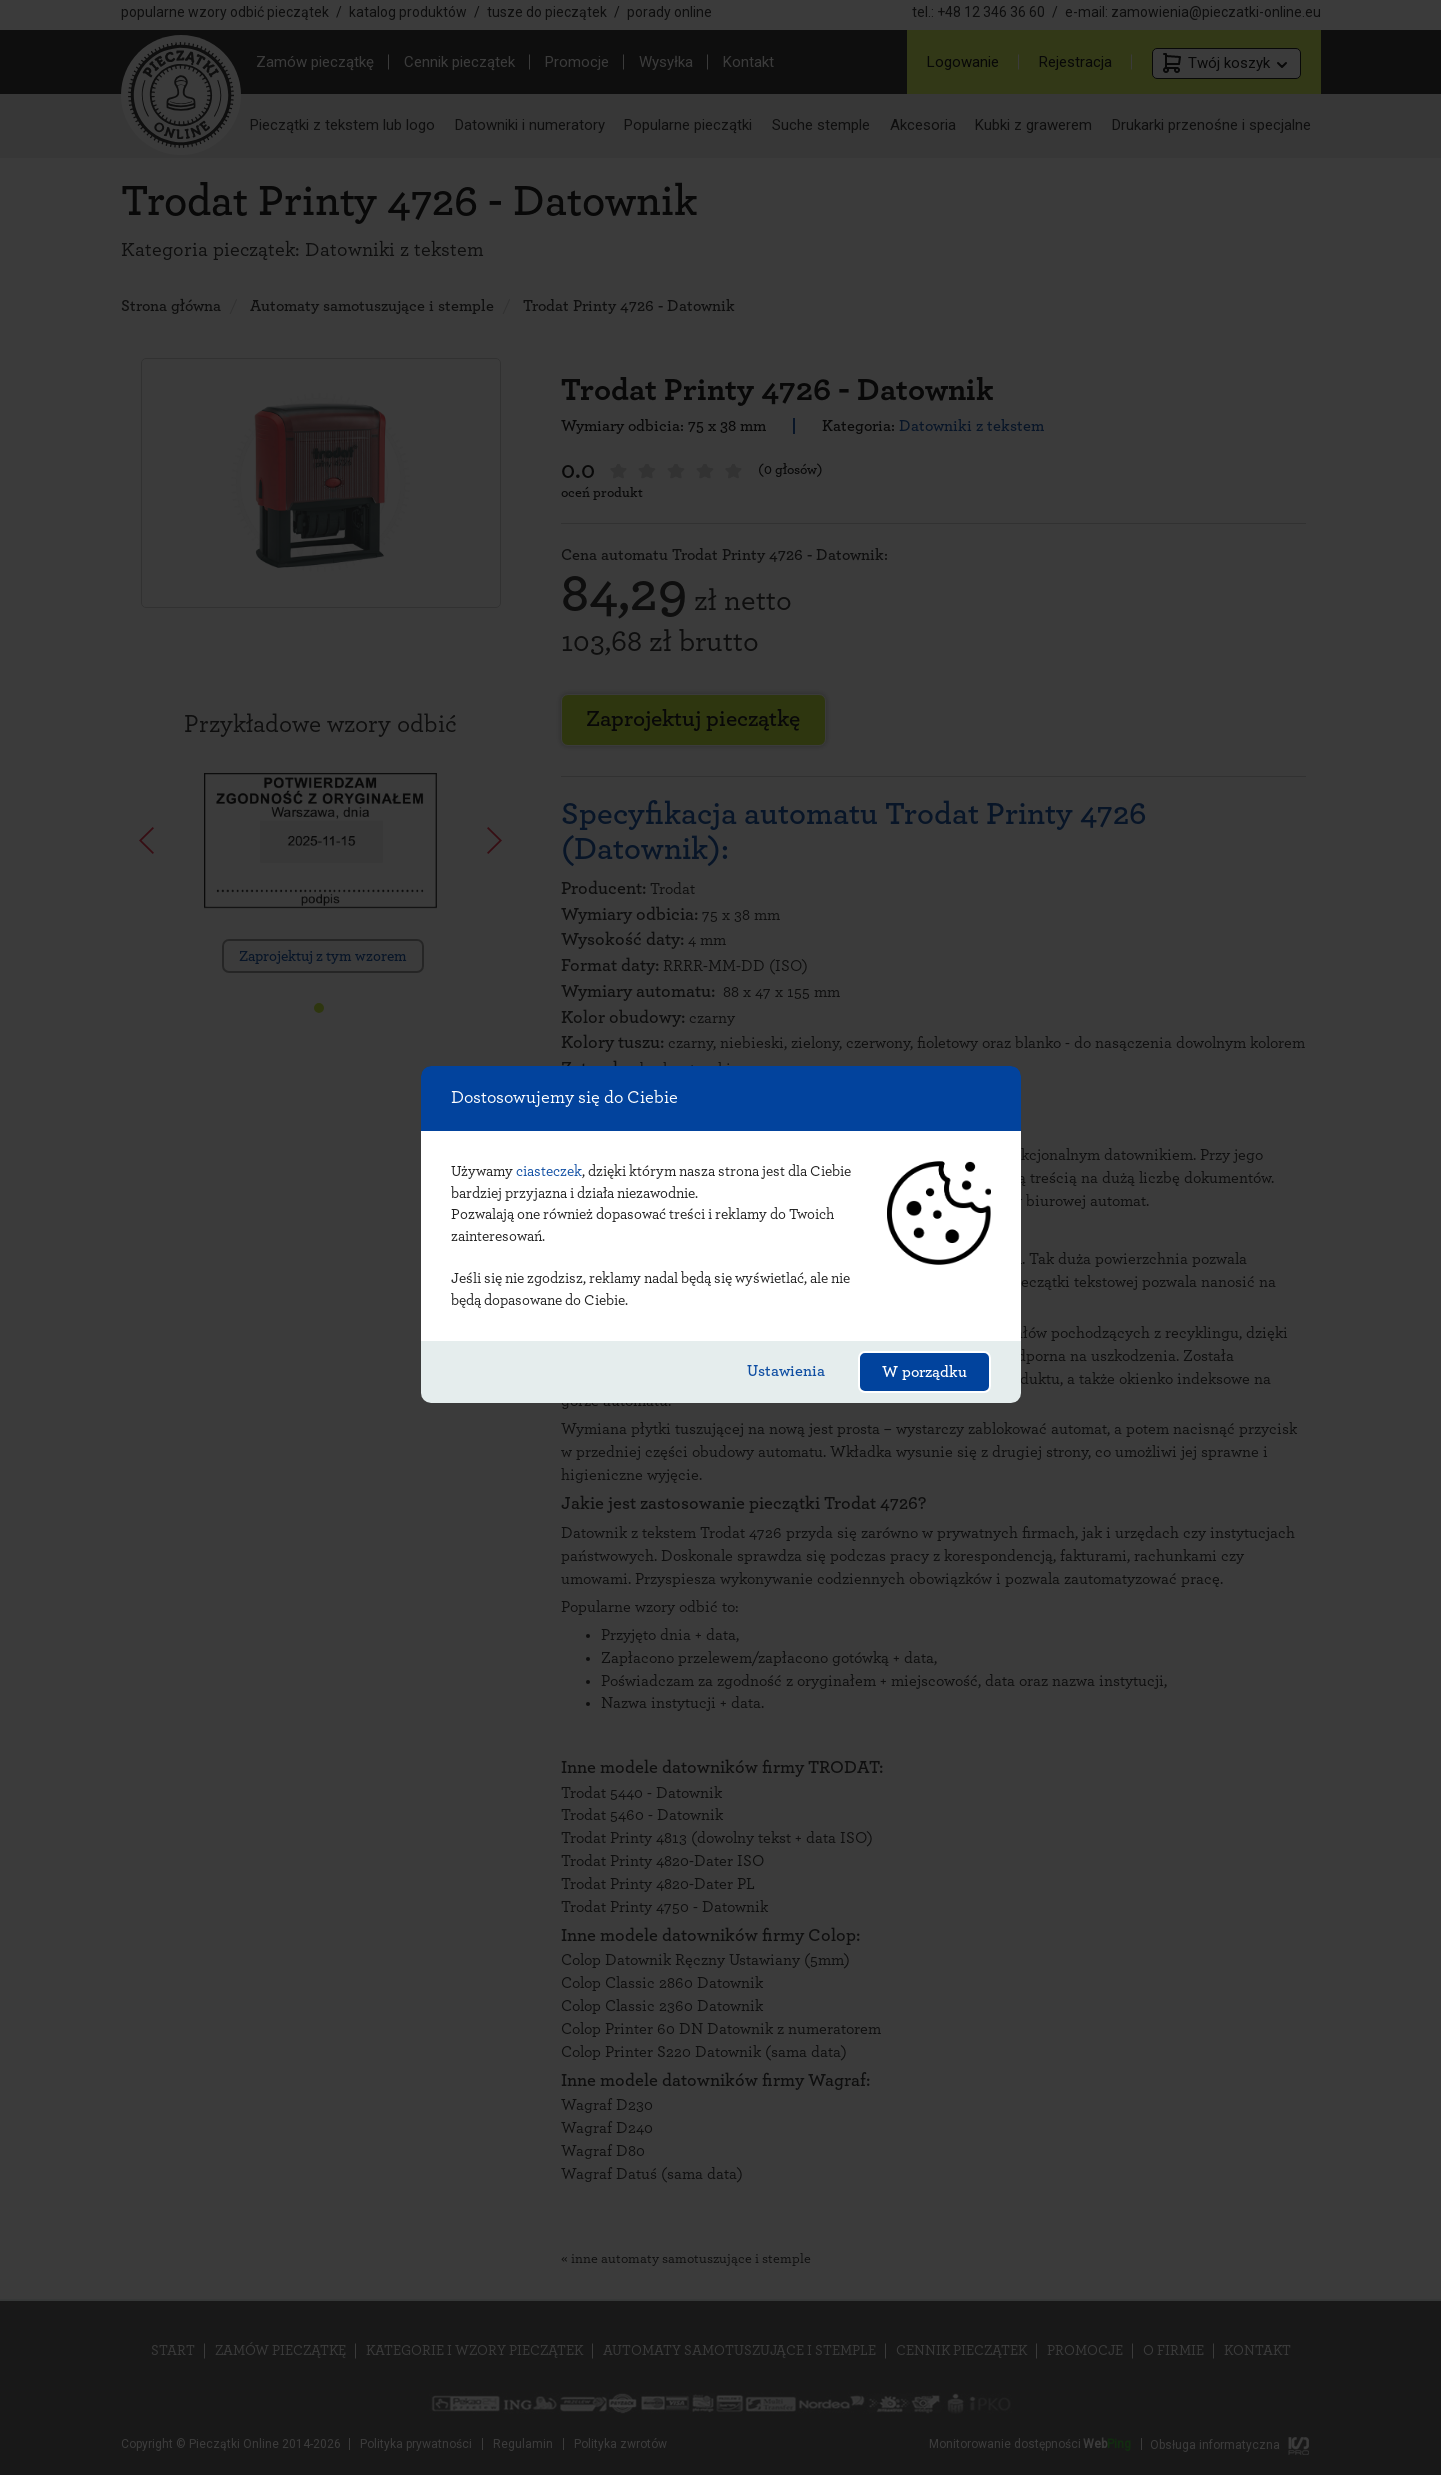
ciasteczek (549, 1171)
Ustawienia (786, 1371)
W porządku (924, 1372)
